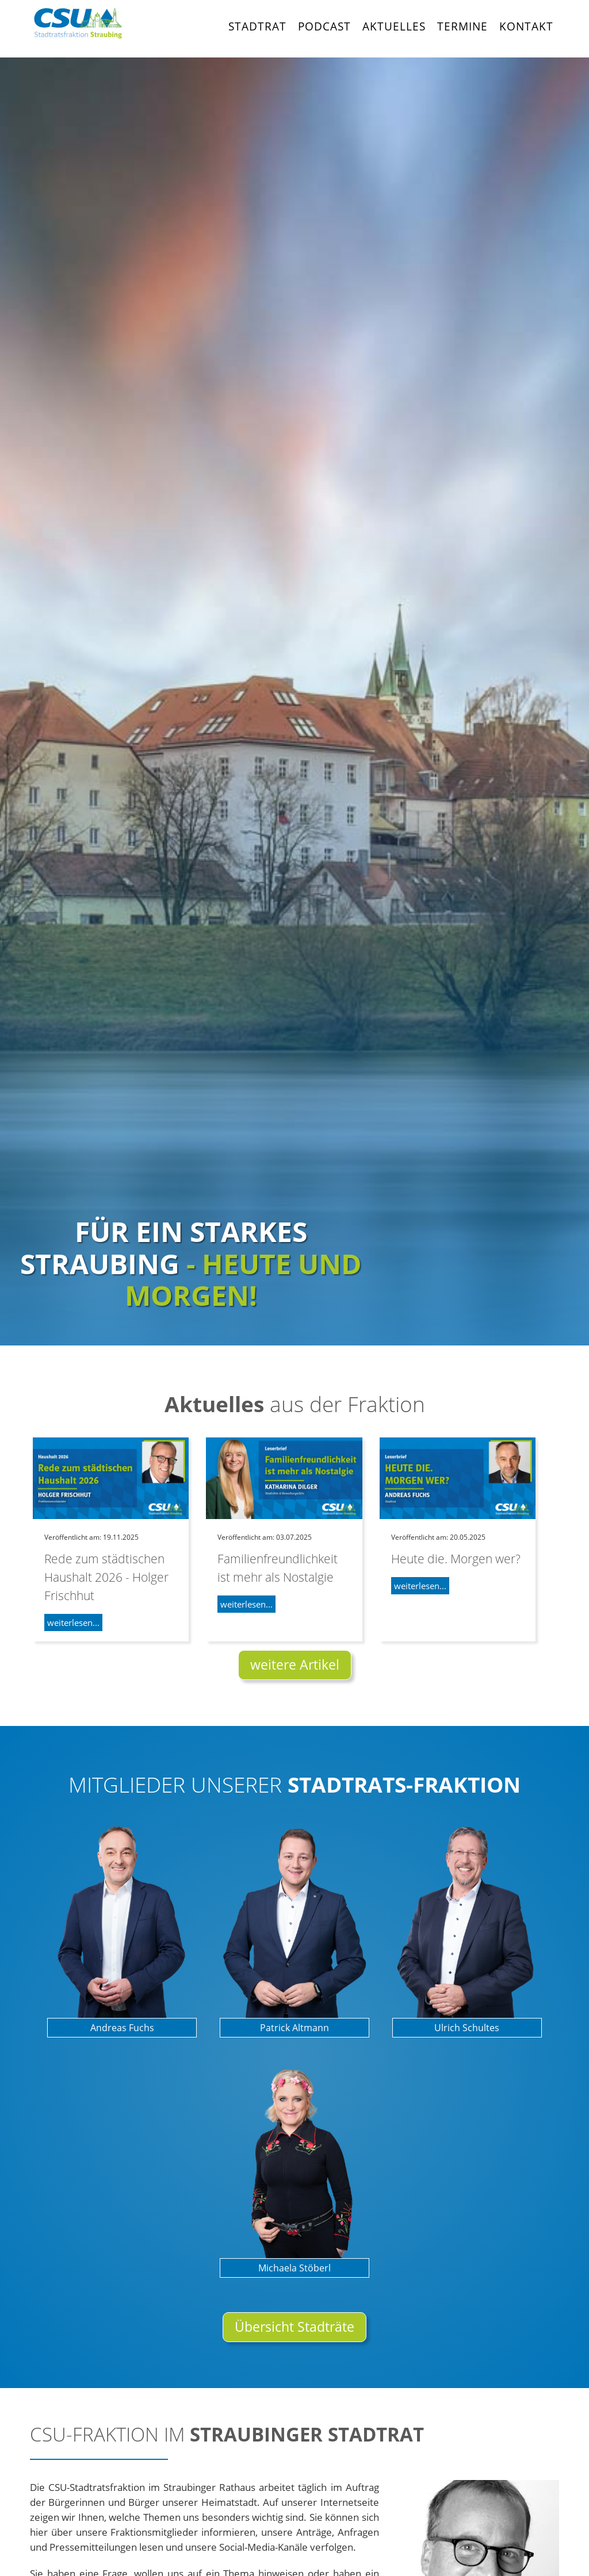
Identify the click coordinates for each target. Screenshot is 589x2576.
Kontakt (526, 26)
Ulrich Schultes (466, 2027)
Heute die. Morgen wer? (456, 1558)
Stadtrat (257, 26)
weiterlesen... (73, 1622)
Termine (462, 26)
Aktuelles (394, 26)
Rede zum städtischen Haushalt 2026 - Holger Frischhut (106, 1577)
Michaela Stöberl (294, 2268)
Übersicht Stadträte (294, 2327)
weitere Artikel (294, 1665)
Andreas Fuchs (122, 2027)
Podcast (324, 26)
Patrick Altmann (294, 2027)
